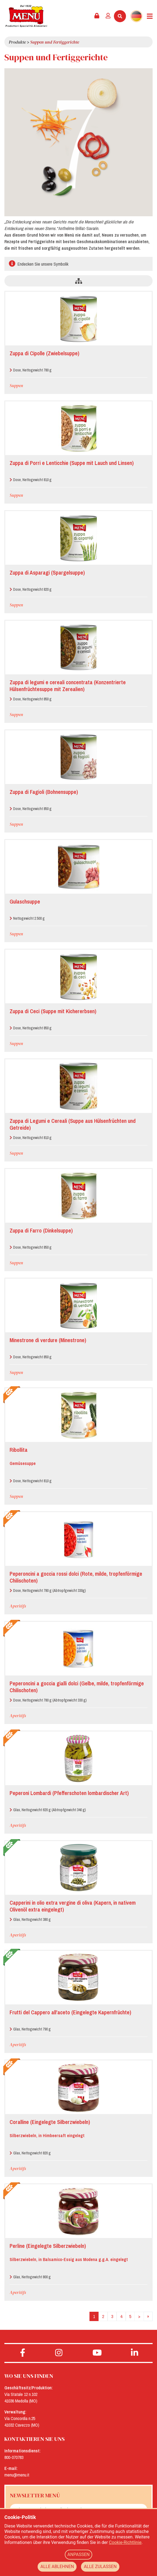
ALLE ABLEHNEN (57, 2566)
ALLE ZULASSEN (100, 2566)
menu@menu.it (16, 2475)
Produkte (17, 42)
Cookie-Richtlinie (125, 2542)
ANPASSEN (79, 2554)
